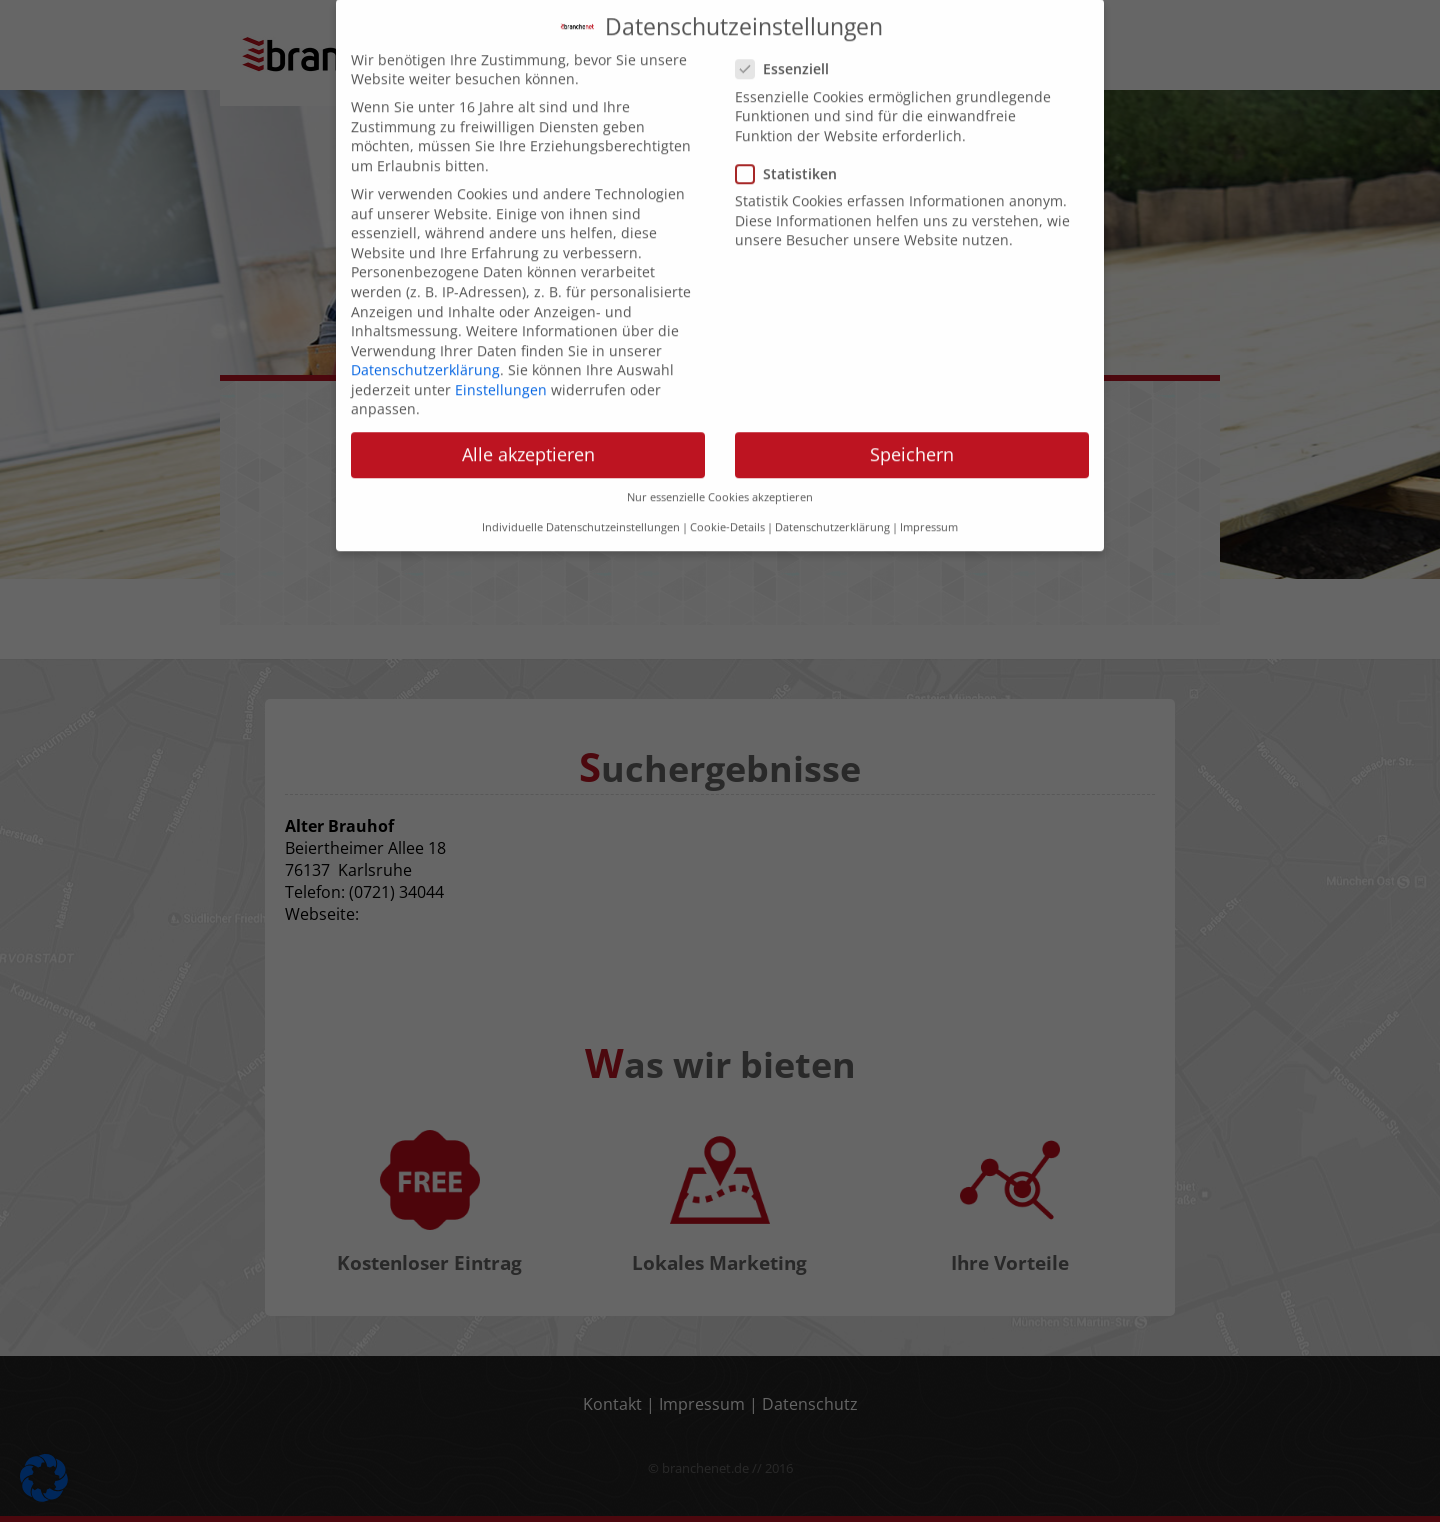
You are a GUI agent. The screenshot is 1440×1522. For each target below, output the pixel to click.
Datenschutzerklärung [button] (832, 487)
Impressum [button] (929, 487)
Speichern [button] (912, 414)
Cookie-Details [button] (727, 487)
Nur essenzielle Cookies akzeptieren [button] (720, 456)
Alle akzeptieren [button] (528, 414)
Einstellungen (501, 348)
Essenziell (788, 28)
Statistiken (792, 132)
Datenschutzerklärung (425, 329)
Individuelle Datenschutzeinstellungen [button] (581, 487)
